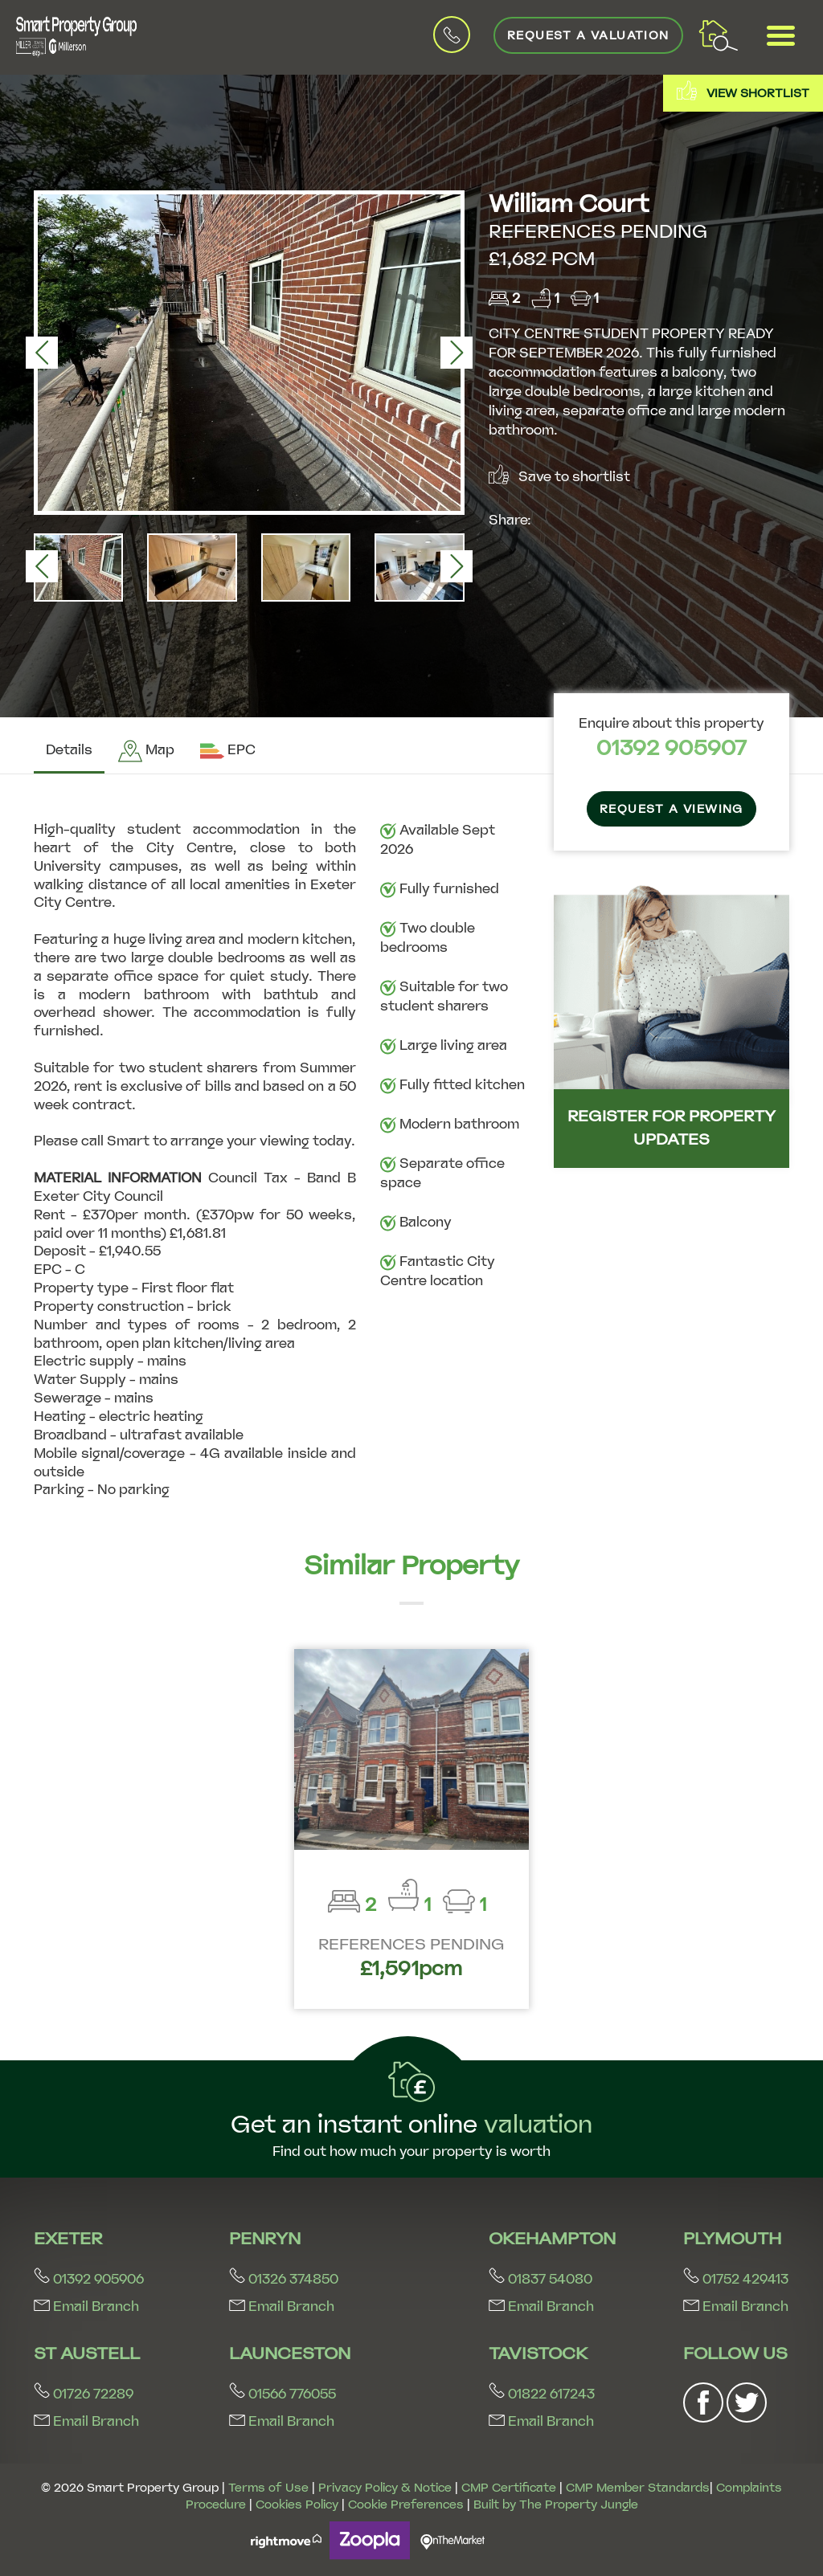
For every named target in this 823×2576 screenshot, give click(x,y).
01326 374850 (283, 2279)
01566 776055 (282, 2394)
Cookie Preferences (406, 2504)
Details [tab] (69, 749)
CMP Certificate (508, 2487)
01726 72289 (83, 2394)
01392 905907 (671, 747)
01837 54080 (540, 2279)
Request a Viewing (671, 809)
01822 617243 (542, 2394)
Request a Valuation (588, 35)
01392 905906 (89, 2279)
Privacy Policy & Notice (385, 2487)
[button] (42, 353)
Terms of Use (268, 2487)
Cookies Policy (297, 2504)
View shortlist (743, 90)
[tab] (146, 751)
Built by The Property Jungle (555, 2504)
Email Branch (86, 2306)
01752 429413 (735, 2279)
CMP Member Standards (638, 2487)
